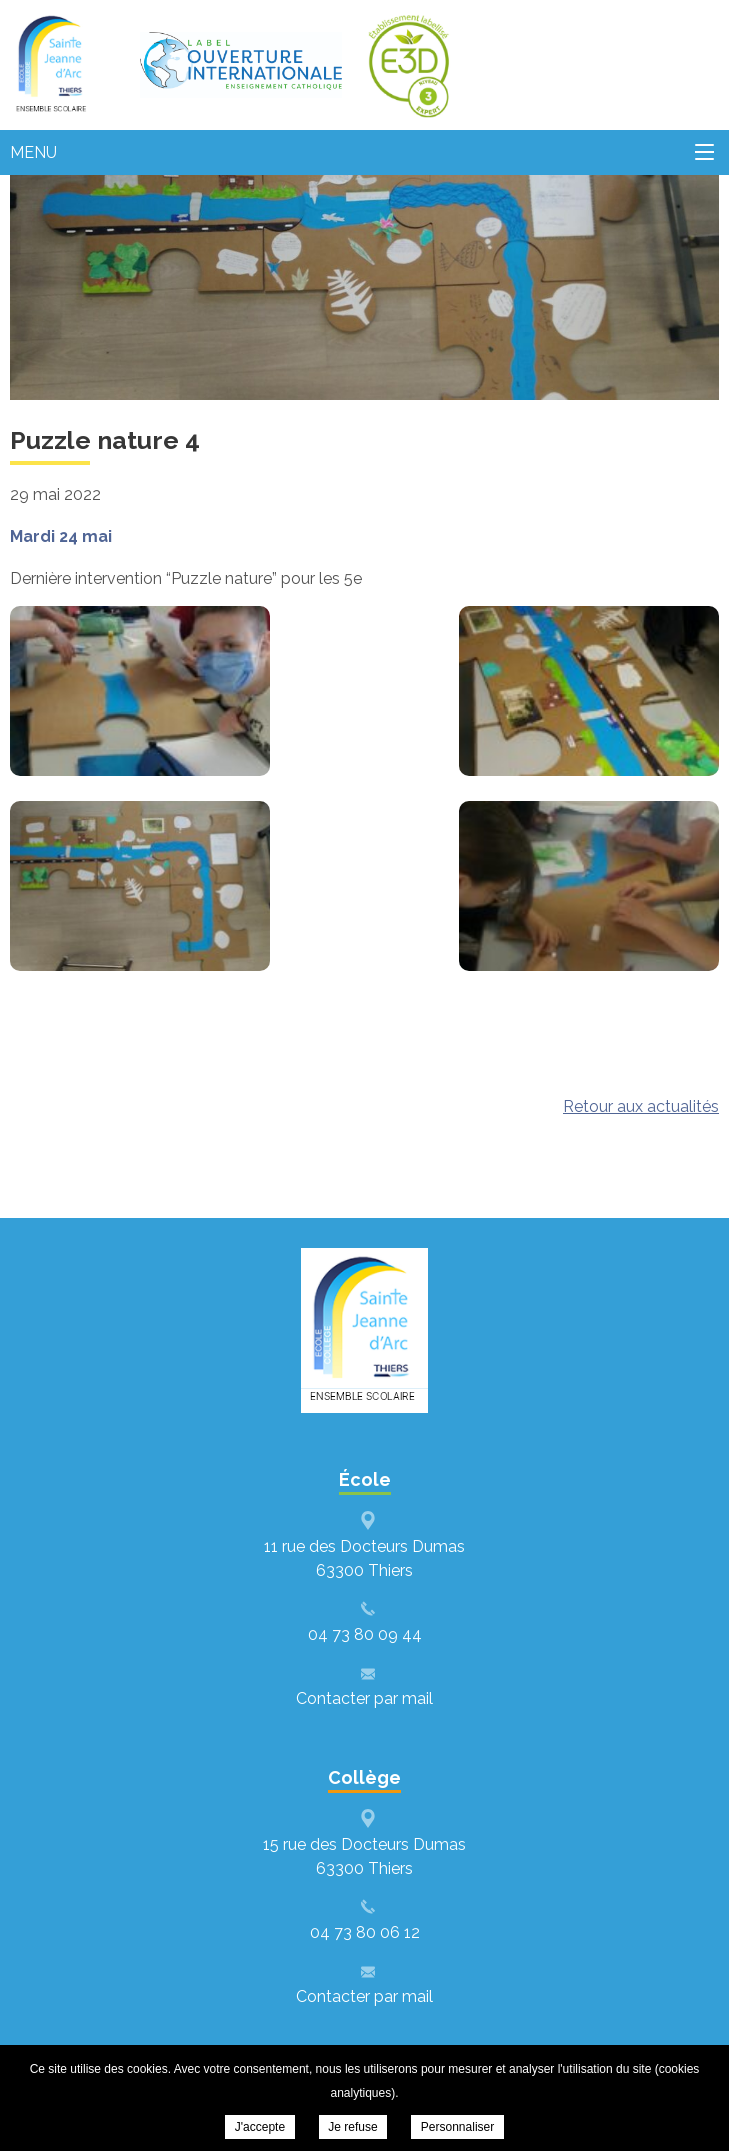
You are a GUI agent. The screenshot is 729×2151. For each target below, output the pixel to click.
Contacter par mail (364, 1698)
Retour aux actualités (641, 1106)
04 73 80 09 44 (365, 1634)
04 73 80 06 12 (365, 1932)
